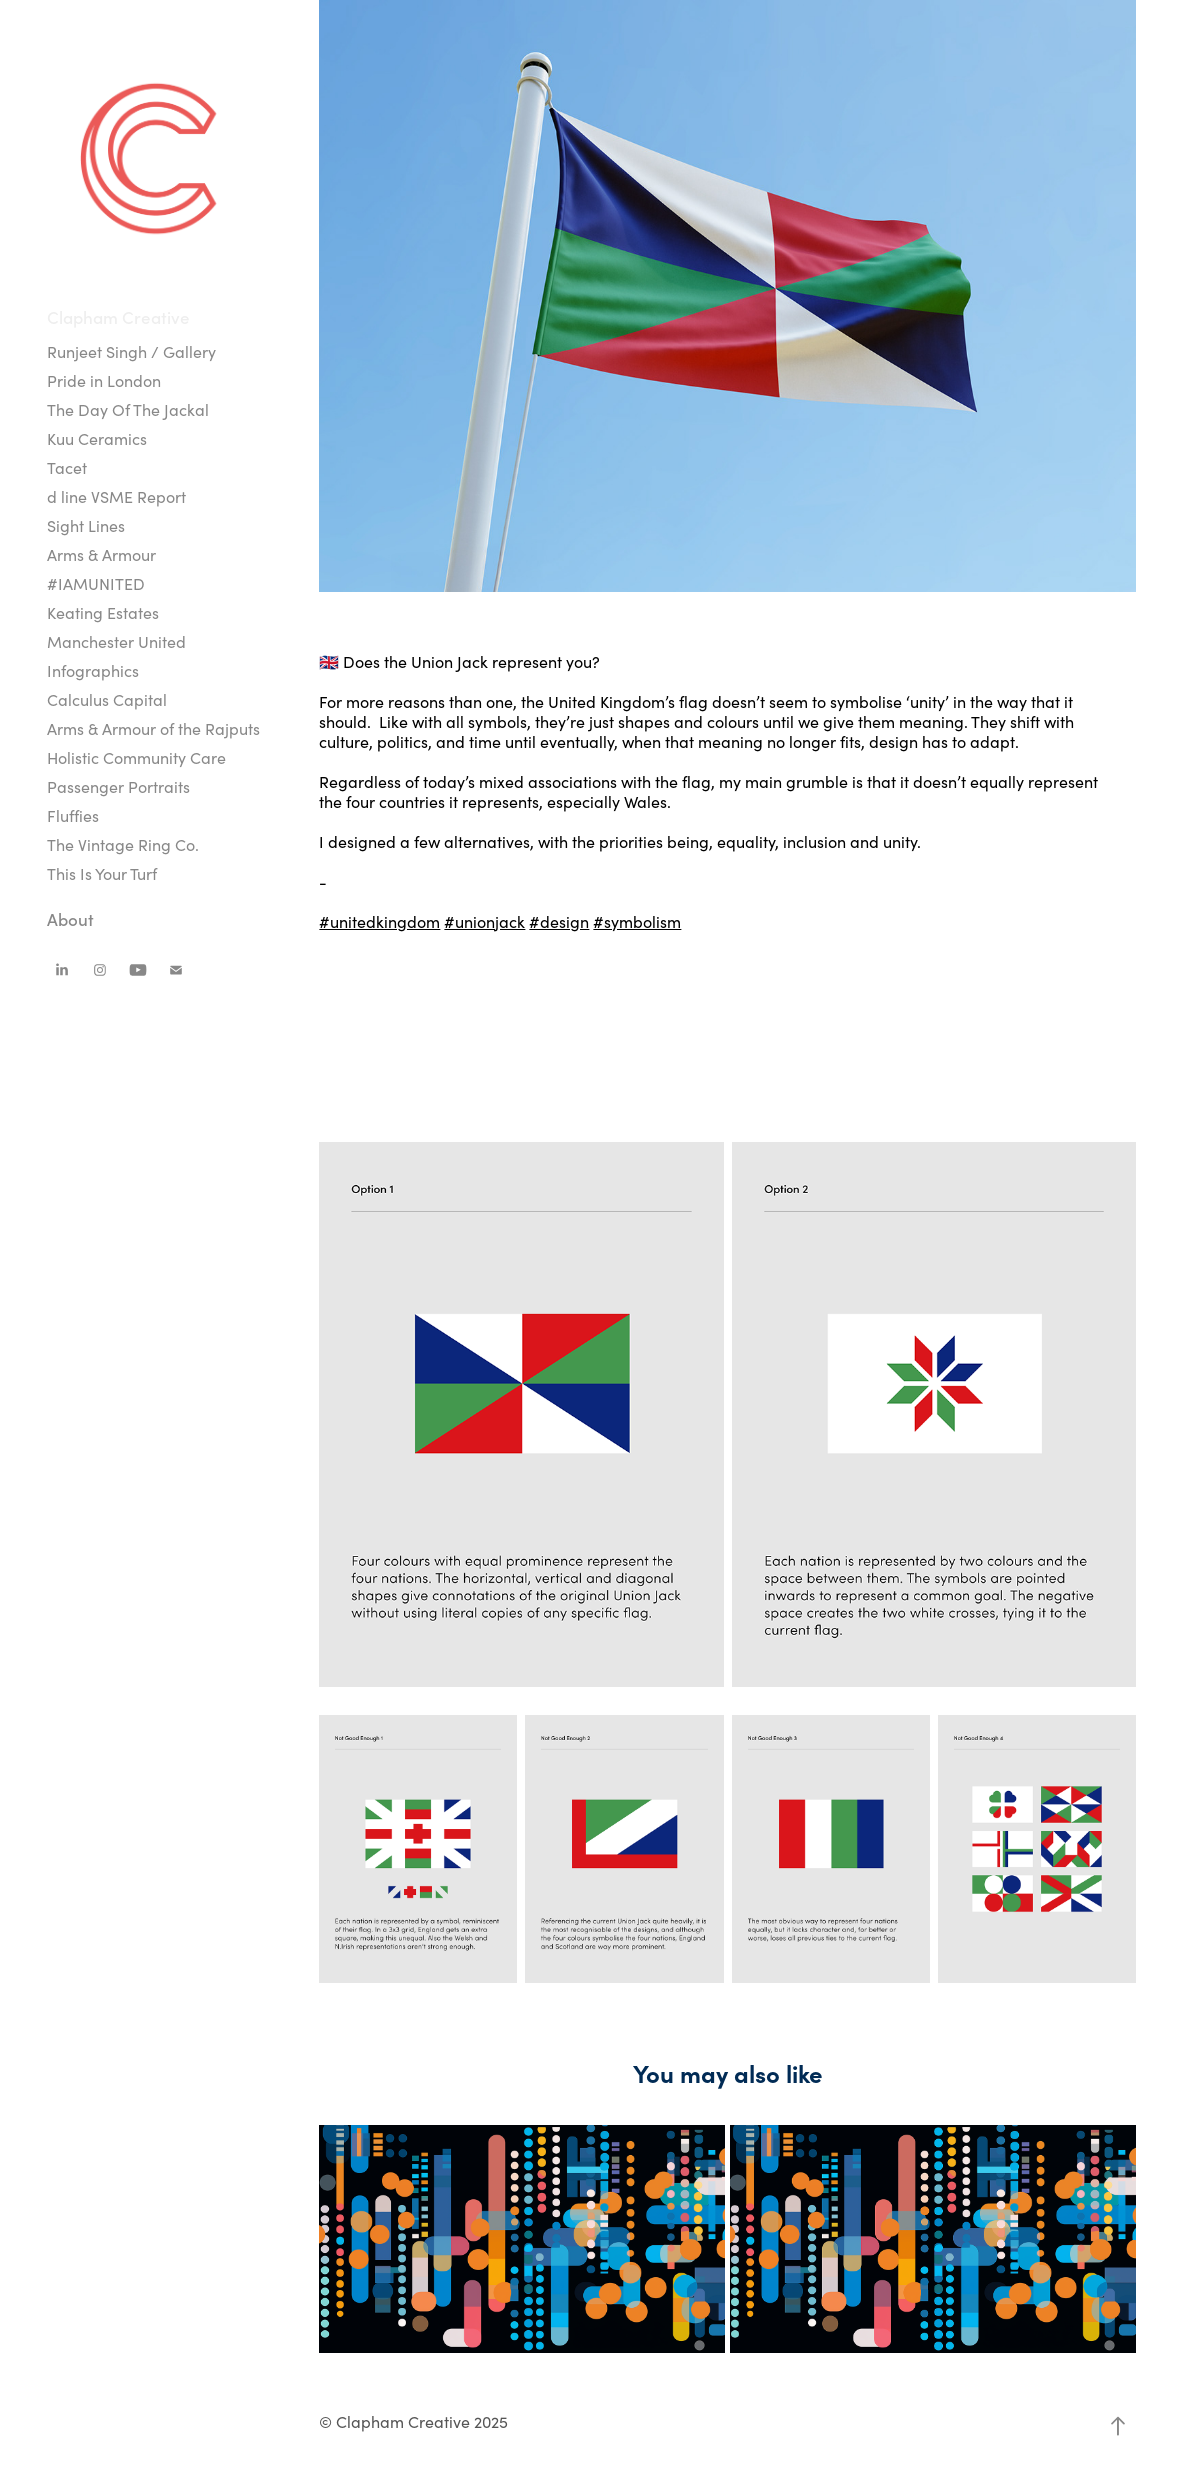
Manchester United (116, 641)
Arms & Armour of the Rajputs (153, 728)
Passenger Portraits (118, 786)
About (70, 919)
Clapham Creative (118, 317)
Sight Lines (86, 525)
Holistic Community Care (136, 757)
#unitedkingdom (379, 921)
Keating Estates (103, 612)
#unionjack (484, 921)
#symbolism (637, 921)
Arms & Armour (101, 554)
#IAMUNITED (96, 583)
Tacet (67, 467)
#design (559, 921)
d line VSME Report (116, 496)
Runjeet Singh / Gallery (131, 351)
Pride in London (104, 380)
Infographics (93, 670)
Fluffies (73, 815)
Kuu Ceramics (97, 438)
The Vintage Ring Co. (123, 844)
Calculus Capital (107, 699)
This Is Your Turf (102, 873)
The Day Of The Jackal (128, 409)
